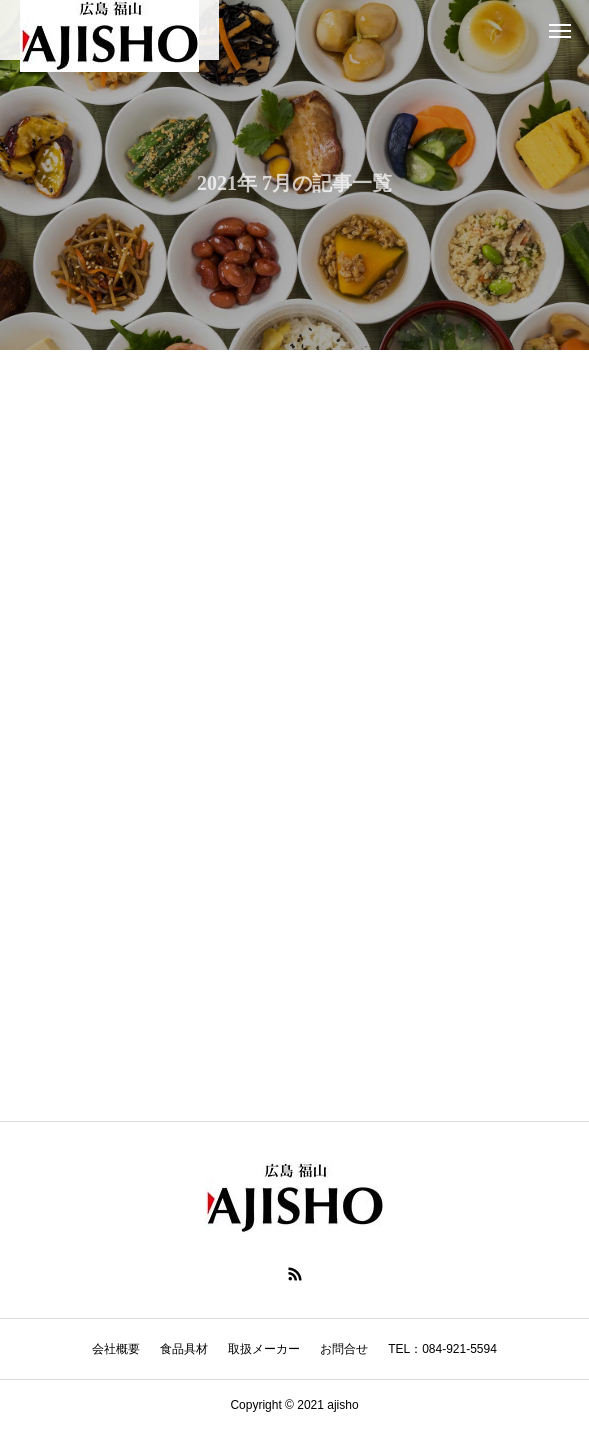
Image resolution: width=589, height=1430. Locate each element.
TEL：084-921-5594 (442, 1349)
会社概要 (116, 1349)
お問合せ (344, 1349)
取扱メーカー (264, 1349)
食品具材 (184, 1349)
